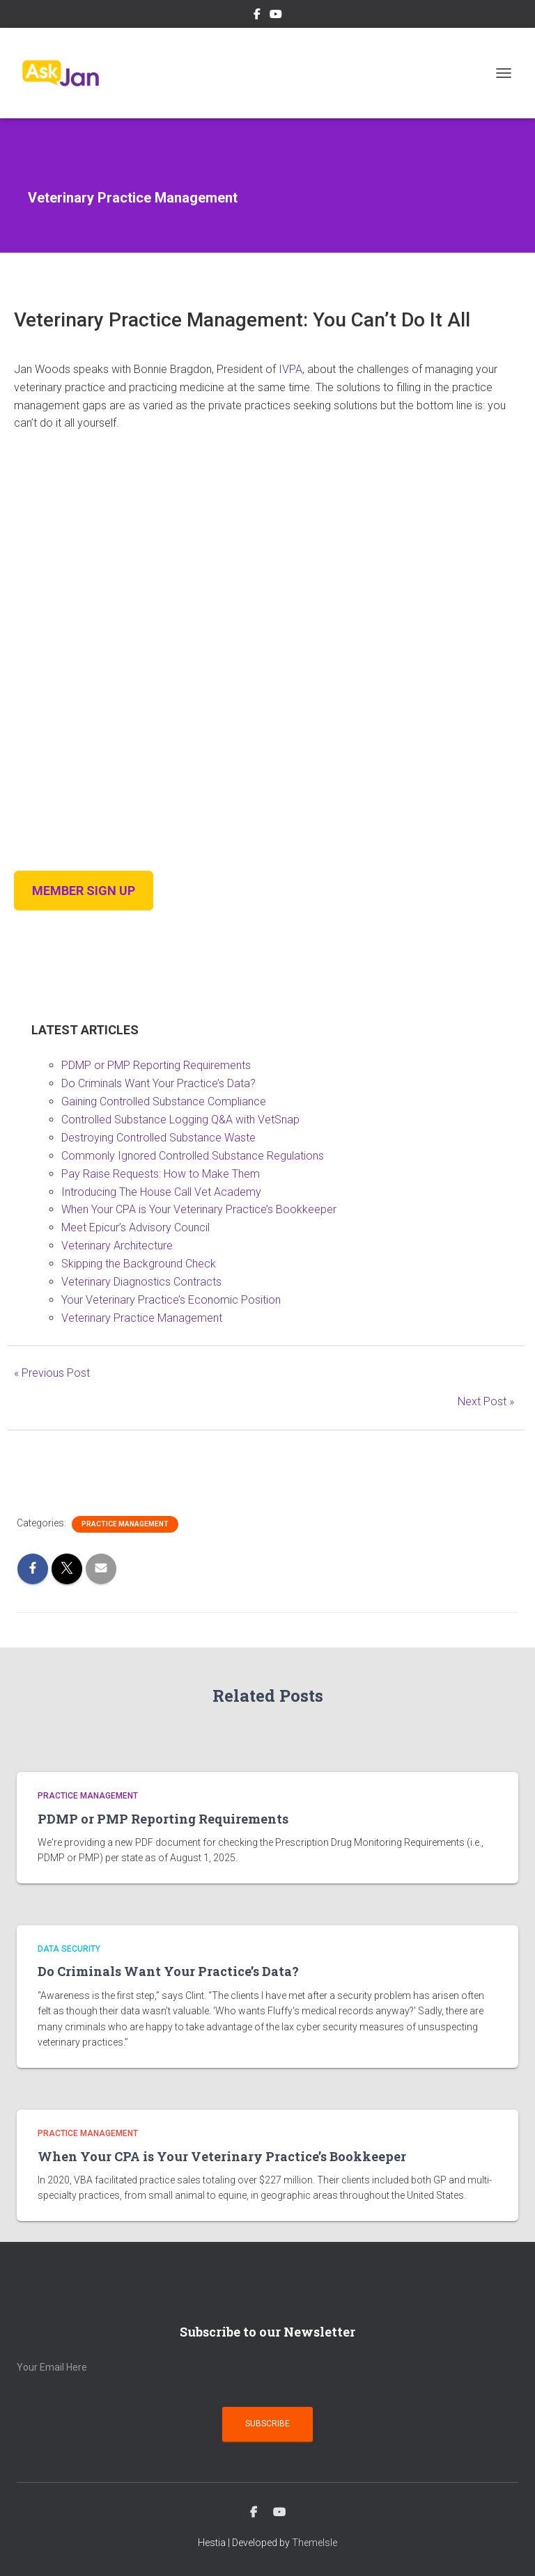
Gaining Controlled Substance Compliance (163, 1101)
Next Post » (486, 1401)
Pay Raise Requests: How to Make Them (160, 1173)
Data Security (69, 1949)
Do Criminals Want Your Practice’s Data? (158, 1083)
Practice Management (125, 1524)
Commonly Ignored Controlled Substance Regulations (192, 1155)
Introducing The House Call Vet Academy (161, 1192)
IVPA (290, 369)
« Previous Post (52, 1373)
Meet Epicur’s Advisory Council (135, 1227)
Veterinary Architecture (117, 1245)
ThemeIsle (314, 2542)
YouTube (276, 16)
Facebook (257, 16)
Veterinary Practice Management (141, 1318)
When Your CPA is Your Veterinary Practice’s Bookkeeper (198, 1209)
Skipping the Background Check (138, 1263)
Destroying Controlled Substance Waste (158, 1137)
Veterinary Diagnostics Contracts (141, 1281)
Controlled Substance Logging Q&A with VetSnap (180, 1119)
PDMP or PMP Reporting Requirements (156, 1065)
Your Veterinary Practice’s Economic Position (171, 1299)
